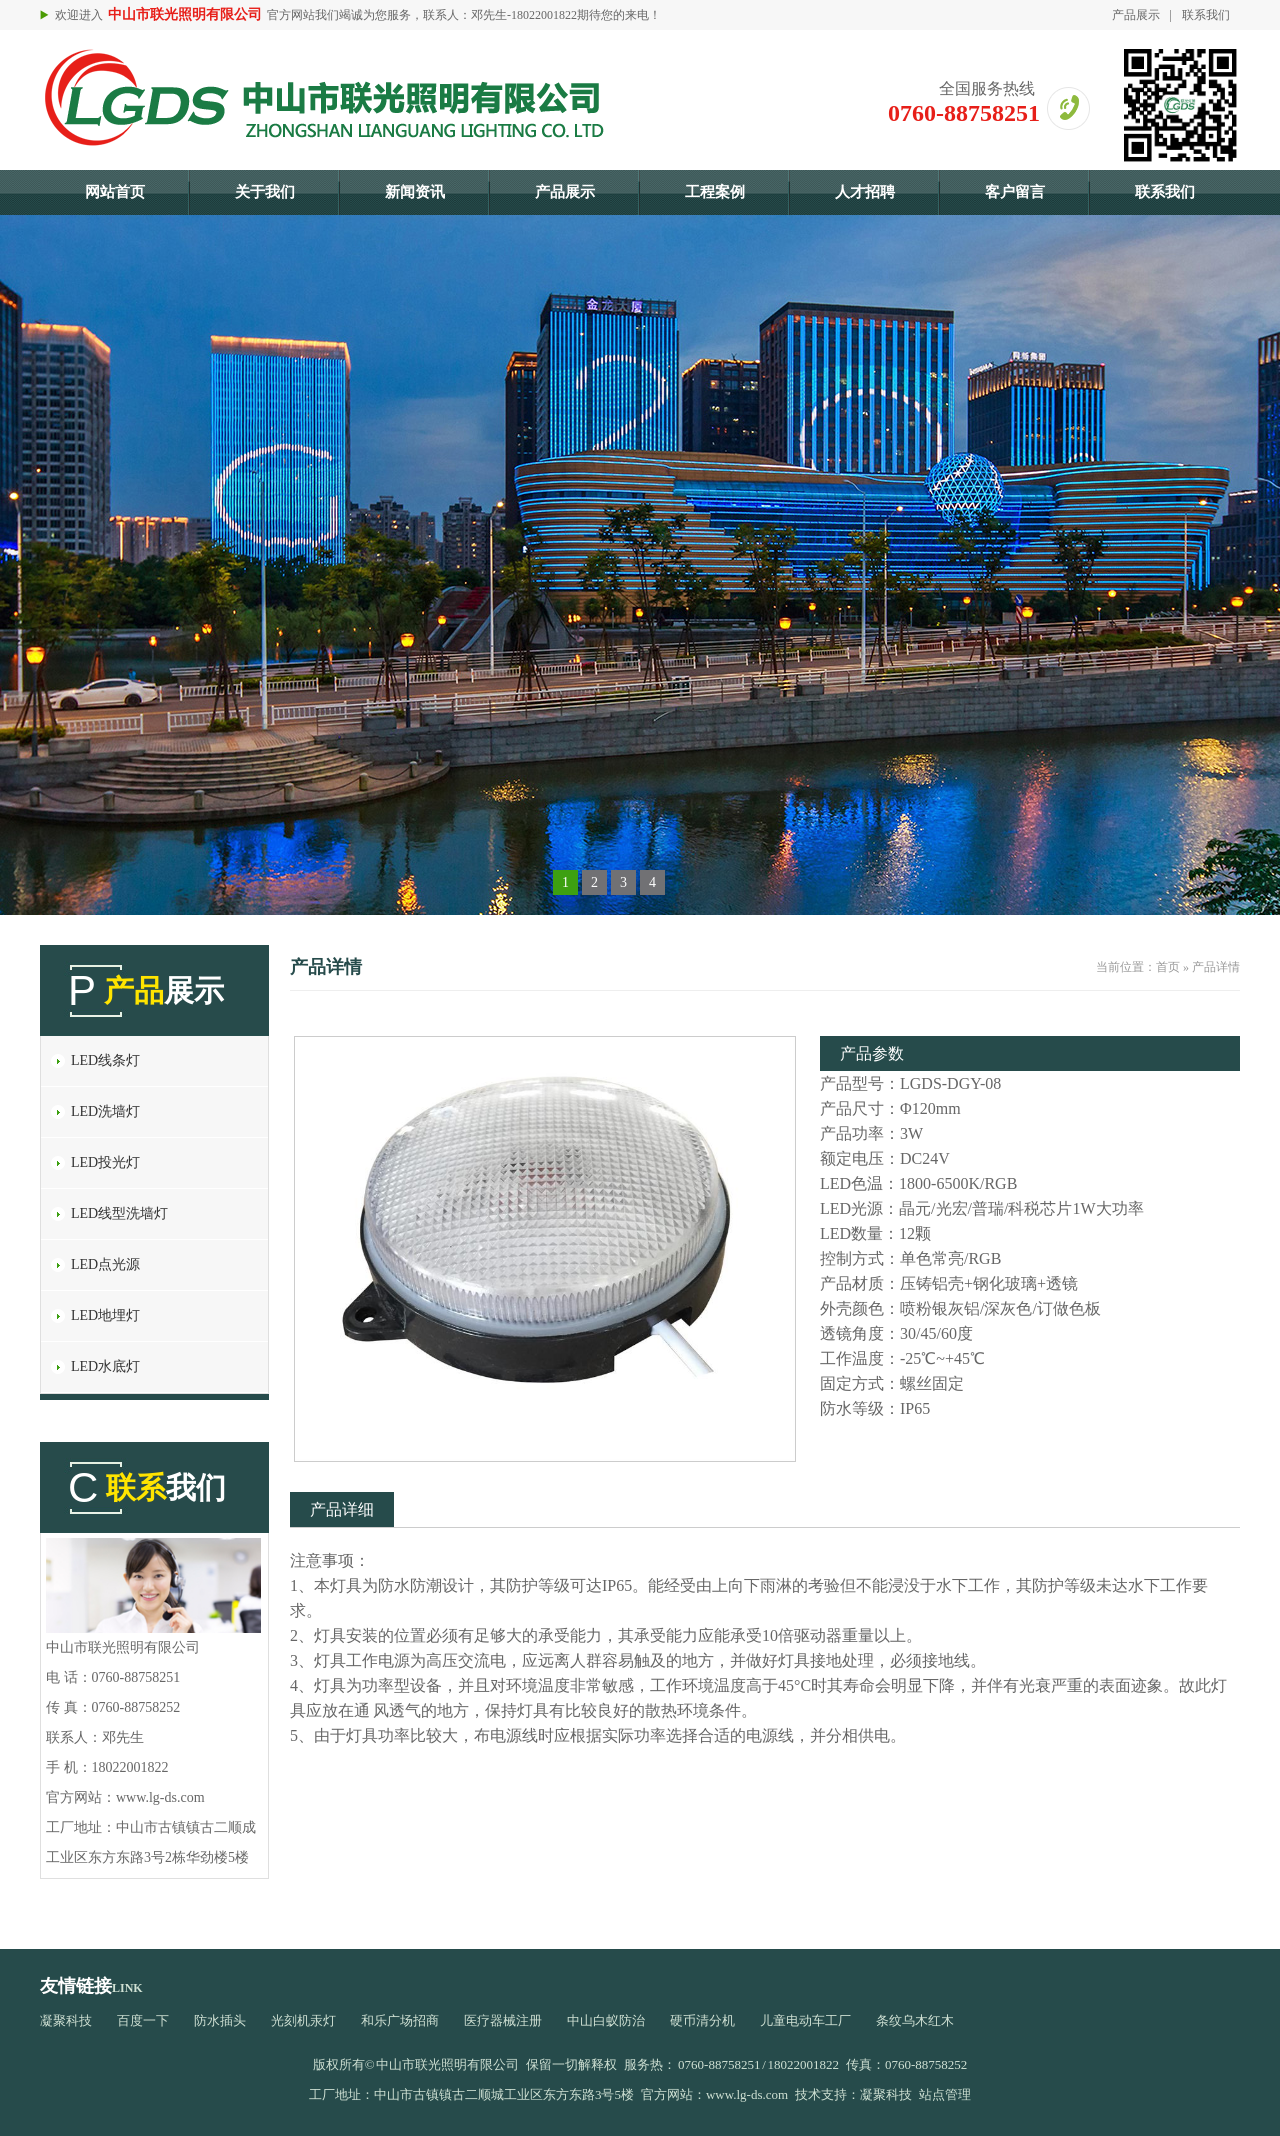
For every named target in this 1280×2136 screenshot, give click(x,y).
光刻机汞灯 (303, 2020)
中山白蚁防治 (606, 2020)
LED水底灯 (105, 1366)
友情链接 (76, 1986)
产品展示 (1136, 15)
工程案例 (715, 192)
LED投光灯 (105, 1162)
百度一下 (143, 2020)
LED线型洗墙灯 (119, 1213)
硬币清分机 (702, 2020)
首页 (1168, 967)
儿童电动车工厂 (805, 2020)
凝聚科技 (66, 2020)
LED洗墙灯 (105, 1111)
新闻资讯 (415, 192)
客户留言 (1015, 192)
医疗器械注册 (503, 2020)
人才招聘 (865, 192)
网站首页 (115, 192)
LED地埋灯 (105, 1315)
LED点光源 (105, 1264)
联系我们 (1206, 15)
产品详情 (1216, 967)
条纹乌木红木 (915, 2020)
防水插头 (220, 2020)
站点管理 (945, 2094)
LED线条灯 (105, 1060)
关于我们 (265, 192)
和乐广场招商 (400, 2020)
